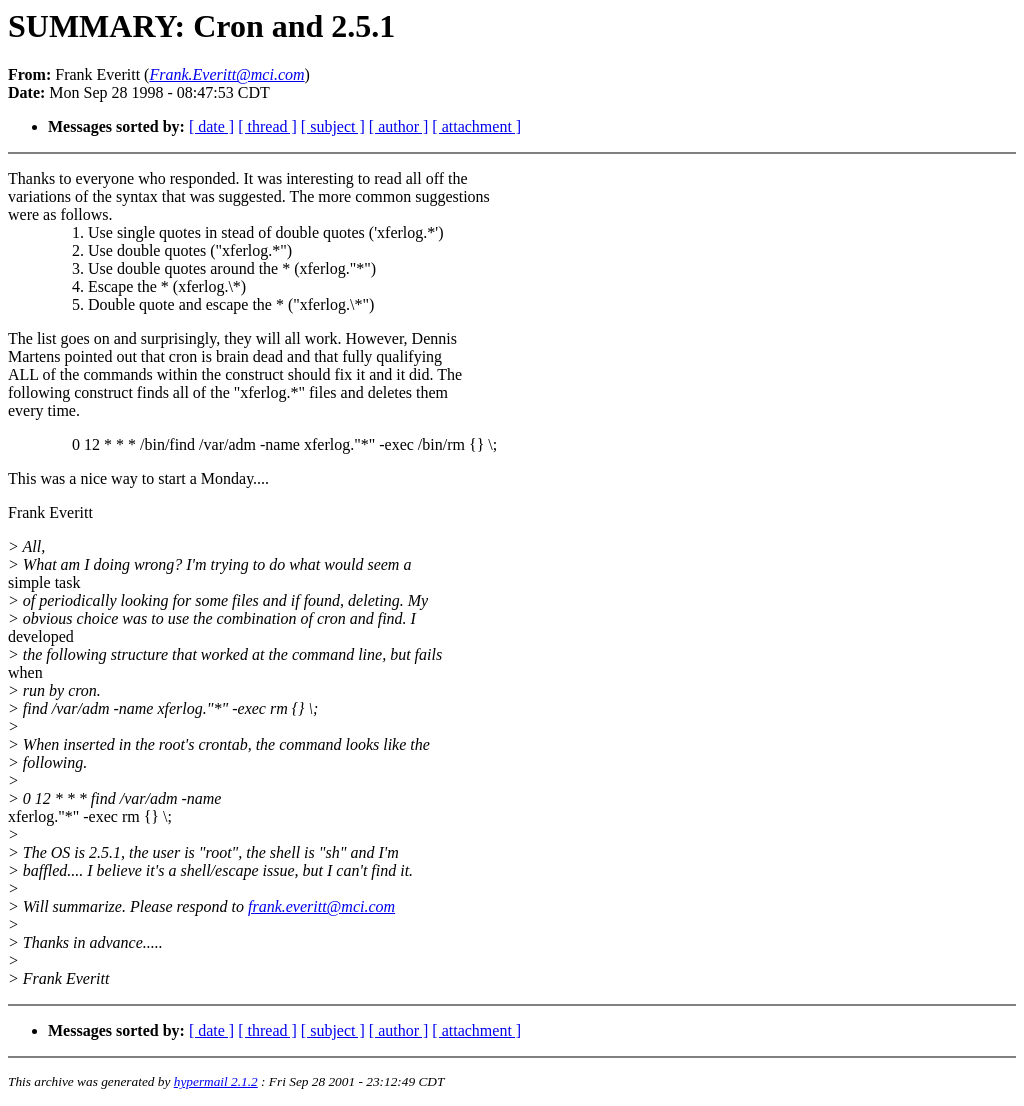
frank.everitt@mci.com (321, 906)
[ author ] (399, 126)
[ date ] (211, 126)
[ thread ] (267, 126)
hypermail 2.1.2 (216, 1081)
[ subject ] (333, 126)
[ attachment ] (476, 126)
